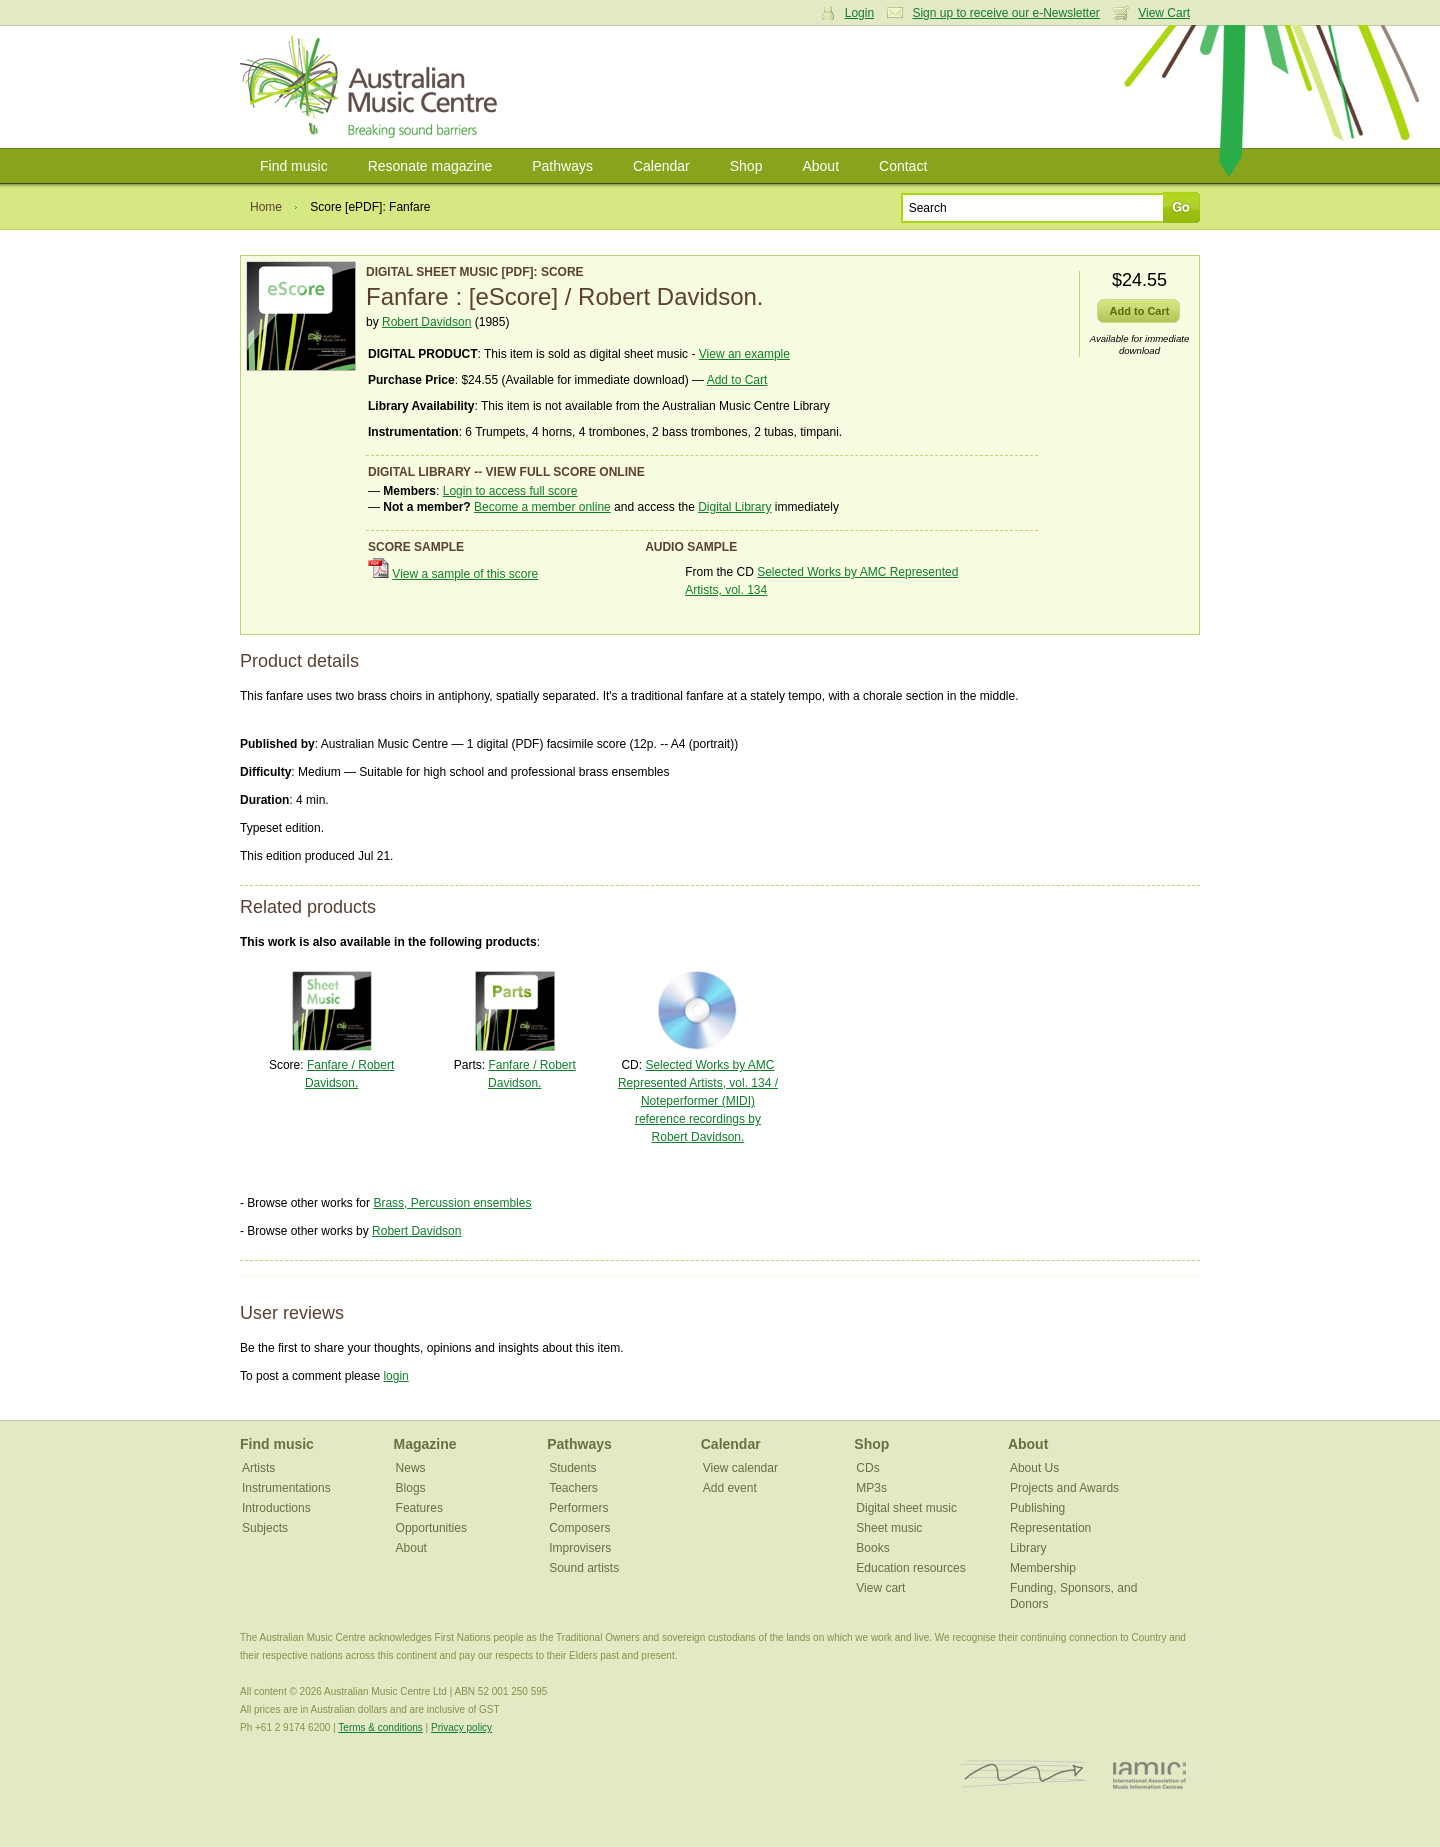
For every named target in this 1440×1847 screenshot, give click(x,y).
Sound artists (584, 1568)
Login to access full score (510, 491)
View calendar (740, 1468)
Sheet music (889, 1528)
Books (872, 1548)
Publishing (1037, 1508)
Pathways (562, 166)
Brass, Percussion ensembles (452, 1203)
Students (572, 1468)
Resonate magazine (430, 166)
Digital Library (734, 507)
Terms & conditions (380, 1727)
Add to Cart (737, 380)
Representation (1050, 1528)
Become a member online (542, 507)
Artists (258, 1468)
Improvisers (580, 1548)
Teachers (573, 1488)
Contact (903, 166)
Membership (1043, 1568)
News (411, 1468)
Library (1028, 1548)
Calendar (661, 166)
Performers (578, 1508)
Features (419, 1508)
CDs (867, 1468)
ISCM (1023, 1774)
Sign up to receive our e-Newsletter (1005, 13)
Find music (294, 166)
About (820, 166)
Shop (746, 166)
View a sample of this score (465, 574)
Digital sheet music (906, 1508)
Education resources (910, 1568)
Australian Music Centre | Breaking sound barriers (372, 87)
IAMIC (1149, 1774)
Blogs (411, 1488)
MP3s (871, 1488)
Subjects (265, 1528)
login (395, 1376)
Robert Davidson (426, 322)
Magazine (425, 1444)
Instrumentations (286, 1488)
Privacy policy (461, 1727)
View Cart (1164, 13)
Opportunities (431, 1528)
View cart (880, 1588)
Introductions (276, 1508)
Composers (579, 1528)
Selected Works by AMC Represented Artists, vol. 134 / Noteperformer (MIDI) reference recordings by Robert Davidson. (698, 1101)
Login (859, 13)
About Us (1034, 1468)
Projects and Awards (1064, 1488)
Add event (730, 1488)
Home (266, 207)
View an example (744, 354)
